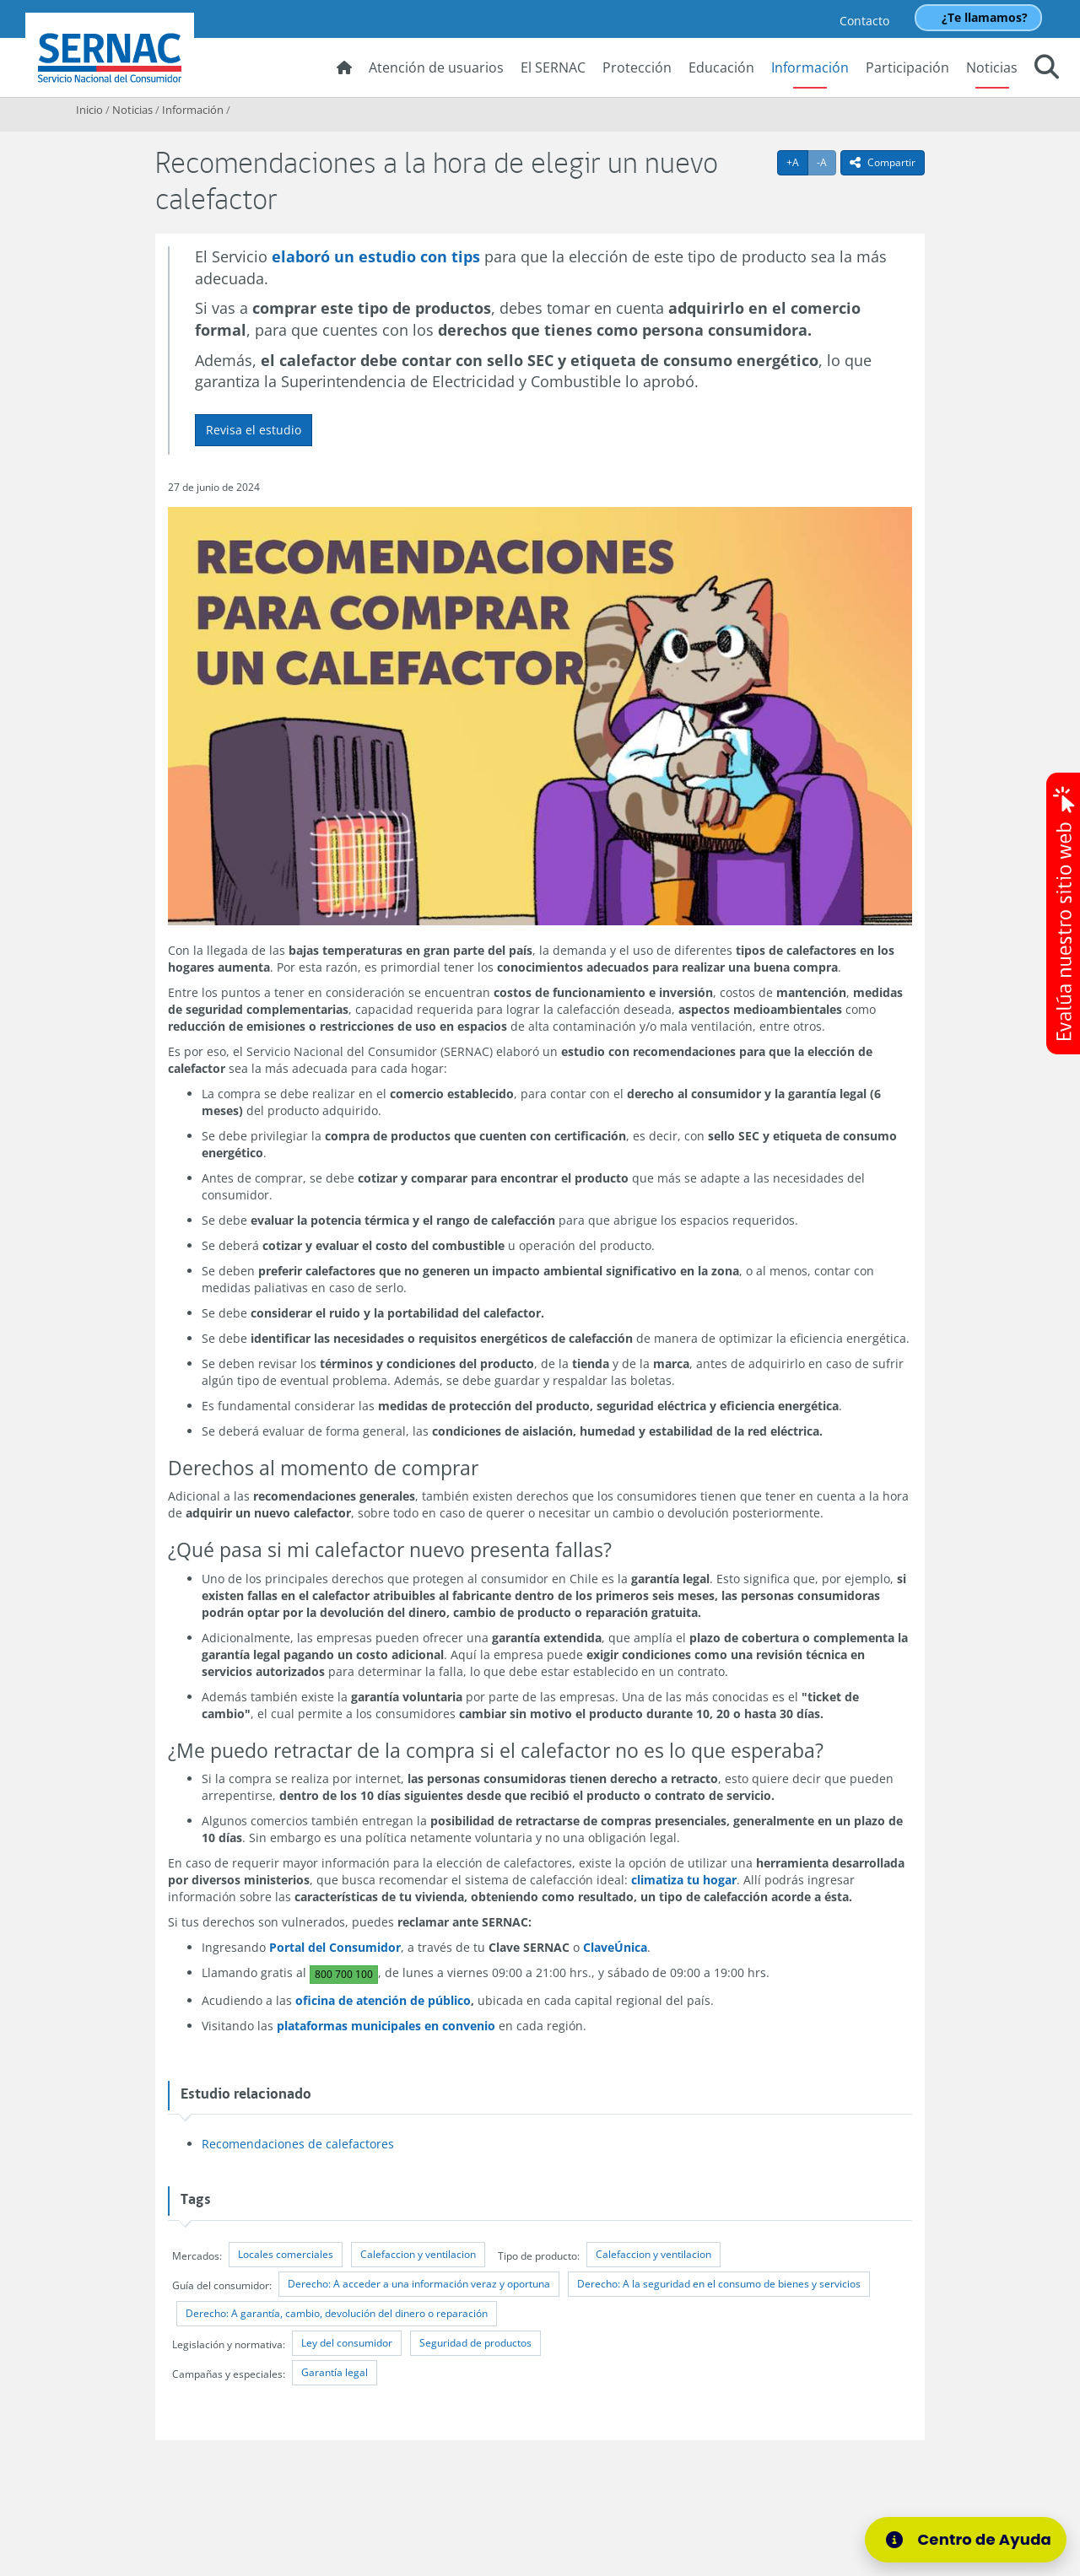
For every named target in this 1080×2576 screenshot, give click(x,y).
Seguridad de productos (475, 2343)
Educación (721, 67)
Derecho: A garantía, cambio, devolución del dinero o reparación (337, 2313)
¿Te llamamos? (985, 17)
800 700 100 (344, 1974)
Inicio (89, 109)
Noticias (992, 67)
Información (810, 67)
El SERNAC (553, 67)
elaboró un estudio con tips (376, 256)
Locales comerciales (285, 2254)
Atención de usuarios (436, 67)
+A (797, 162)
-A (826, 162)
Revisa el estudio (253, 430)
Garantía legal (334, 2372)
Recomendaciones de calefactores (298, 2144)
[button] (1046, 69)
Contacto (864, 21)
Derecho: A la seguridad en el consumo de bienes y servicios (719, 2284)
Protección (637, 67)
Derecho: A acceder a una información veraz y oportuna (419, 2284)
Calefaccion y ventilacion (418, 2254)
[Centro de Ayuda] (976, 2540)
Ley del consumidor (346, 2343)
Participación (907, 67)
